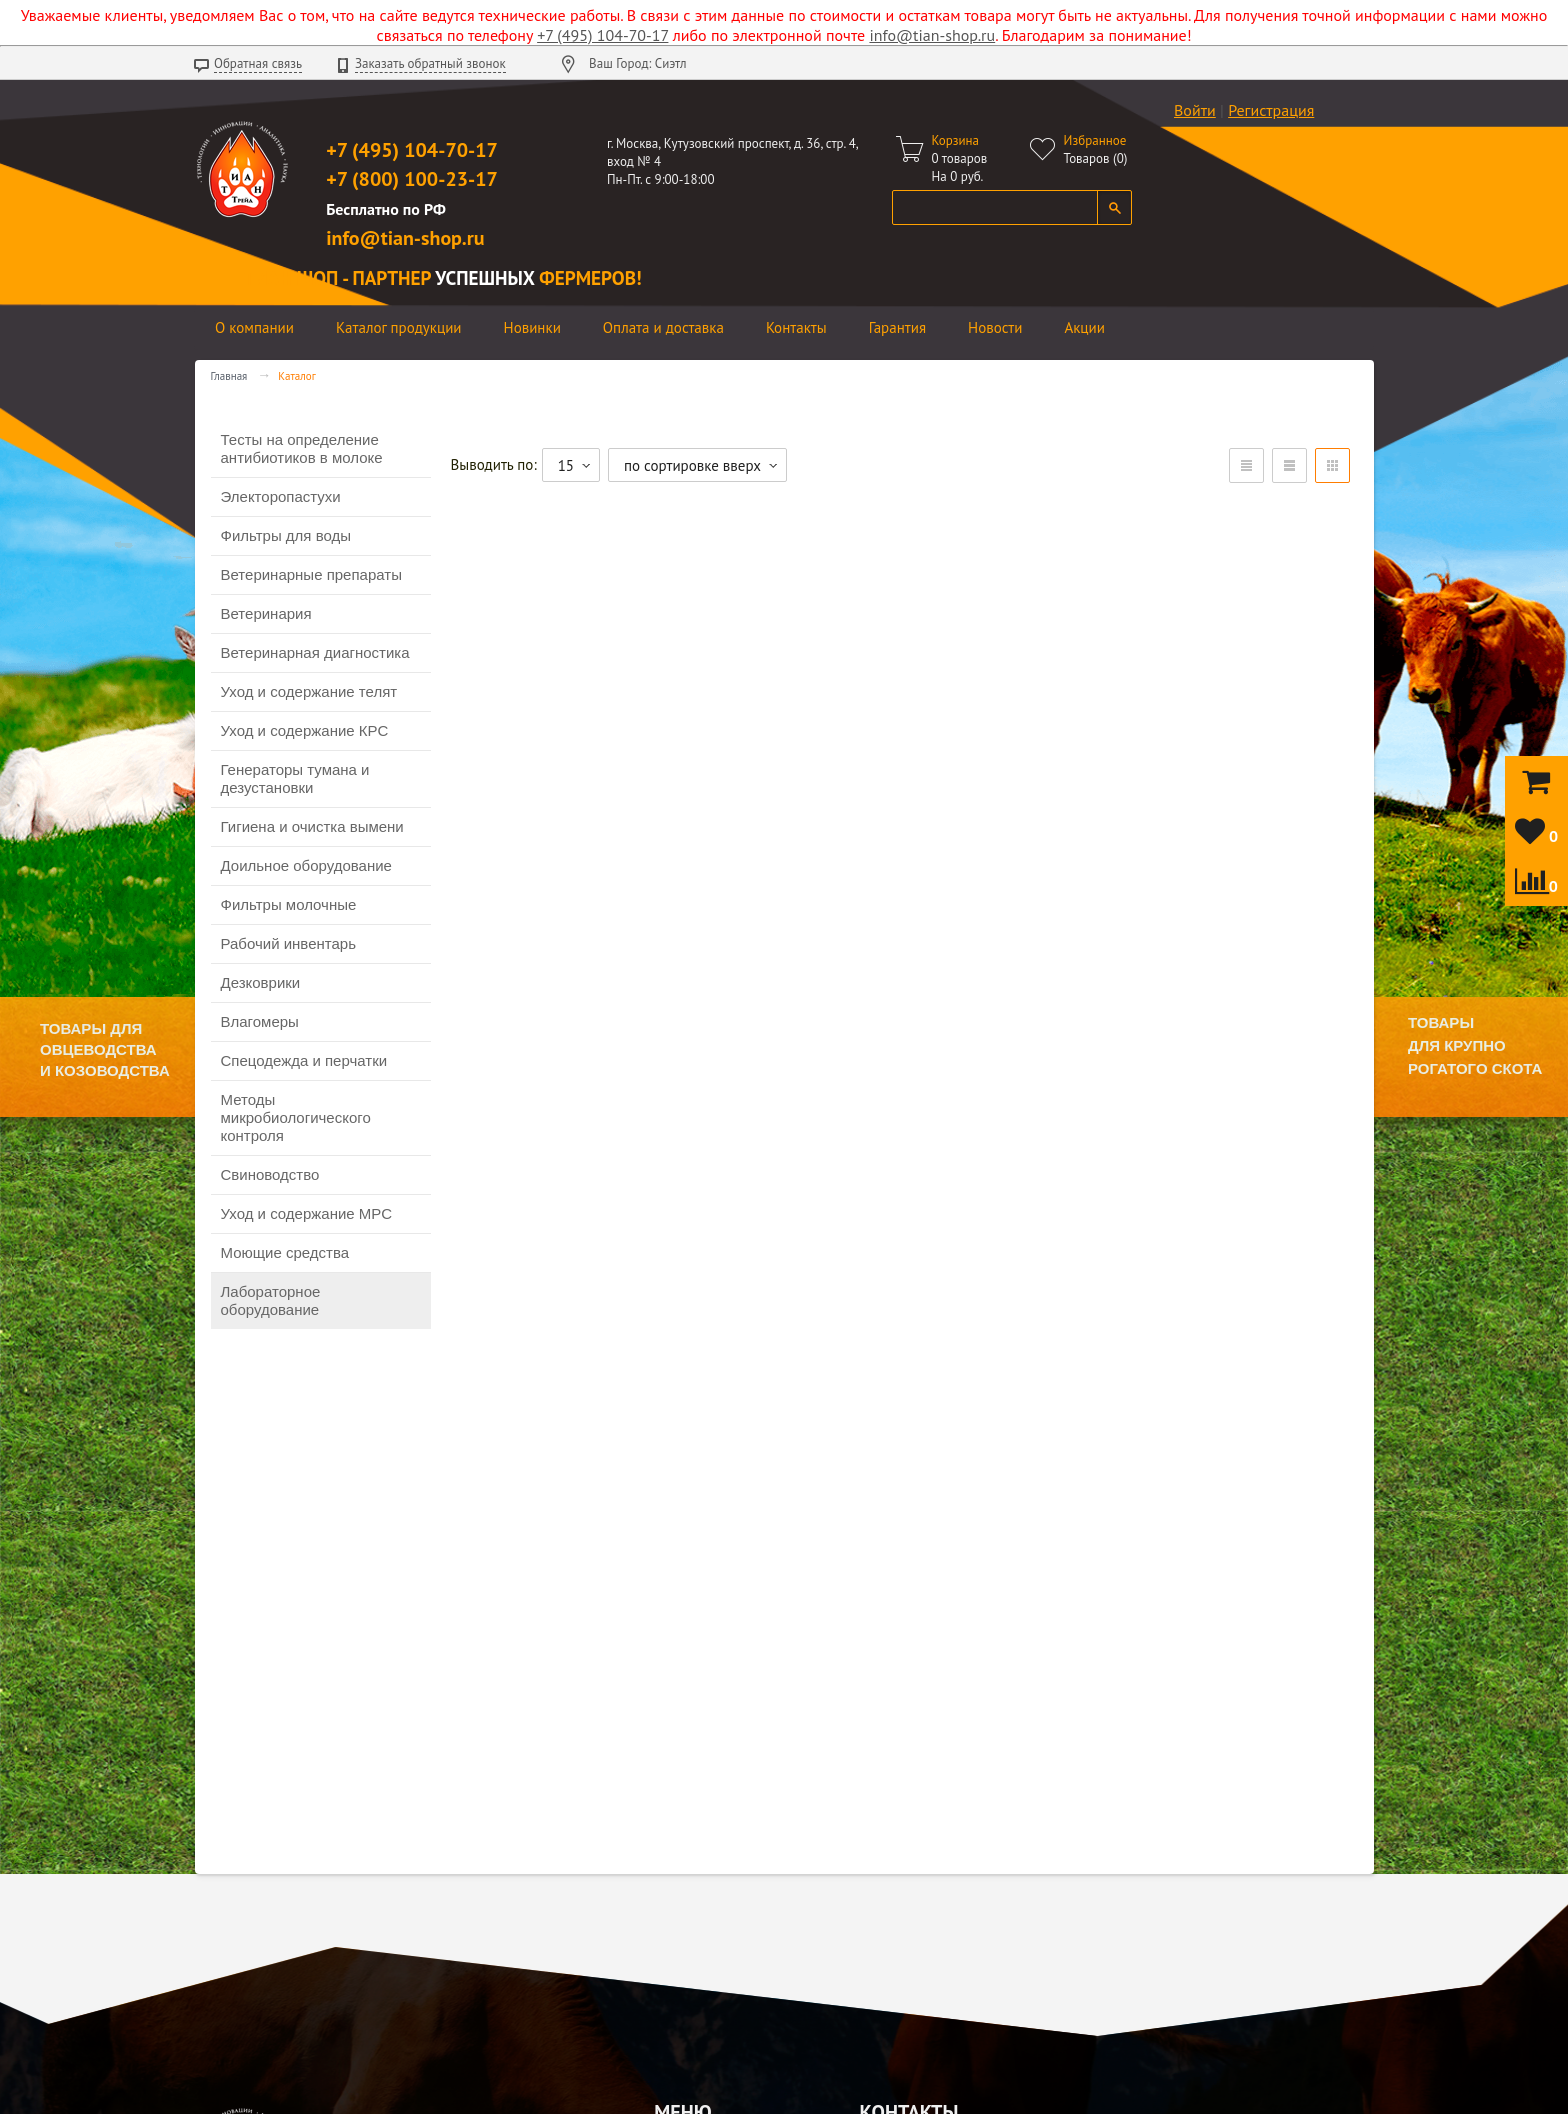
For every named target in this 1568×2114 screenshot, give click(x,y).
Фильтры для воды (286, 535)
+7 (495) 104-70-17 (602, 35)
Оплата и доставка (663, 327)
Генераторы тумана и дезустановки (295, 778)
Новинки (532, 327)
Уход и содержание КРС (305, 730)
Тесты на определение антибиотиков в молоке (302, 448)
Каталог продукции (399, 327)
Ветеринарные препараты (311, 574)
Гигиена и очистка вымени (312, 826)
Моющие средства (285, 1252)
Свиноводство (270, 1174)
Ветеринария (266, 613)
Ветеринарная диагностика (315, 652)
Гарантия (897, 327)
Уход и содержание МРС (307, 1213)
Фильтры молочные (289, 904)
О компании (254, 327)
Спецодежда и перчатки (304, 1060)
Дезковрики (261, 982)
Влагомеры (260, 1021)
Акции (1084, 327)
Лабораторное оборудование (271, 1300)
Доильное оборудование (306, 865)
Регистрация (1271, 110)
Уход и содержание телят (309, 691)
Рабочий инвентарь (288, 943)
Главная (229, 376)
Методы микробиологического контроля (296, 1117)
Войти (1195, 110)
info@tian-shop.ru (932, 35)
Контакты (796, 327)
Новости (995, 327)
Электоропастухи (281, 496)
